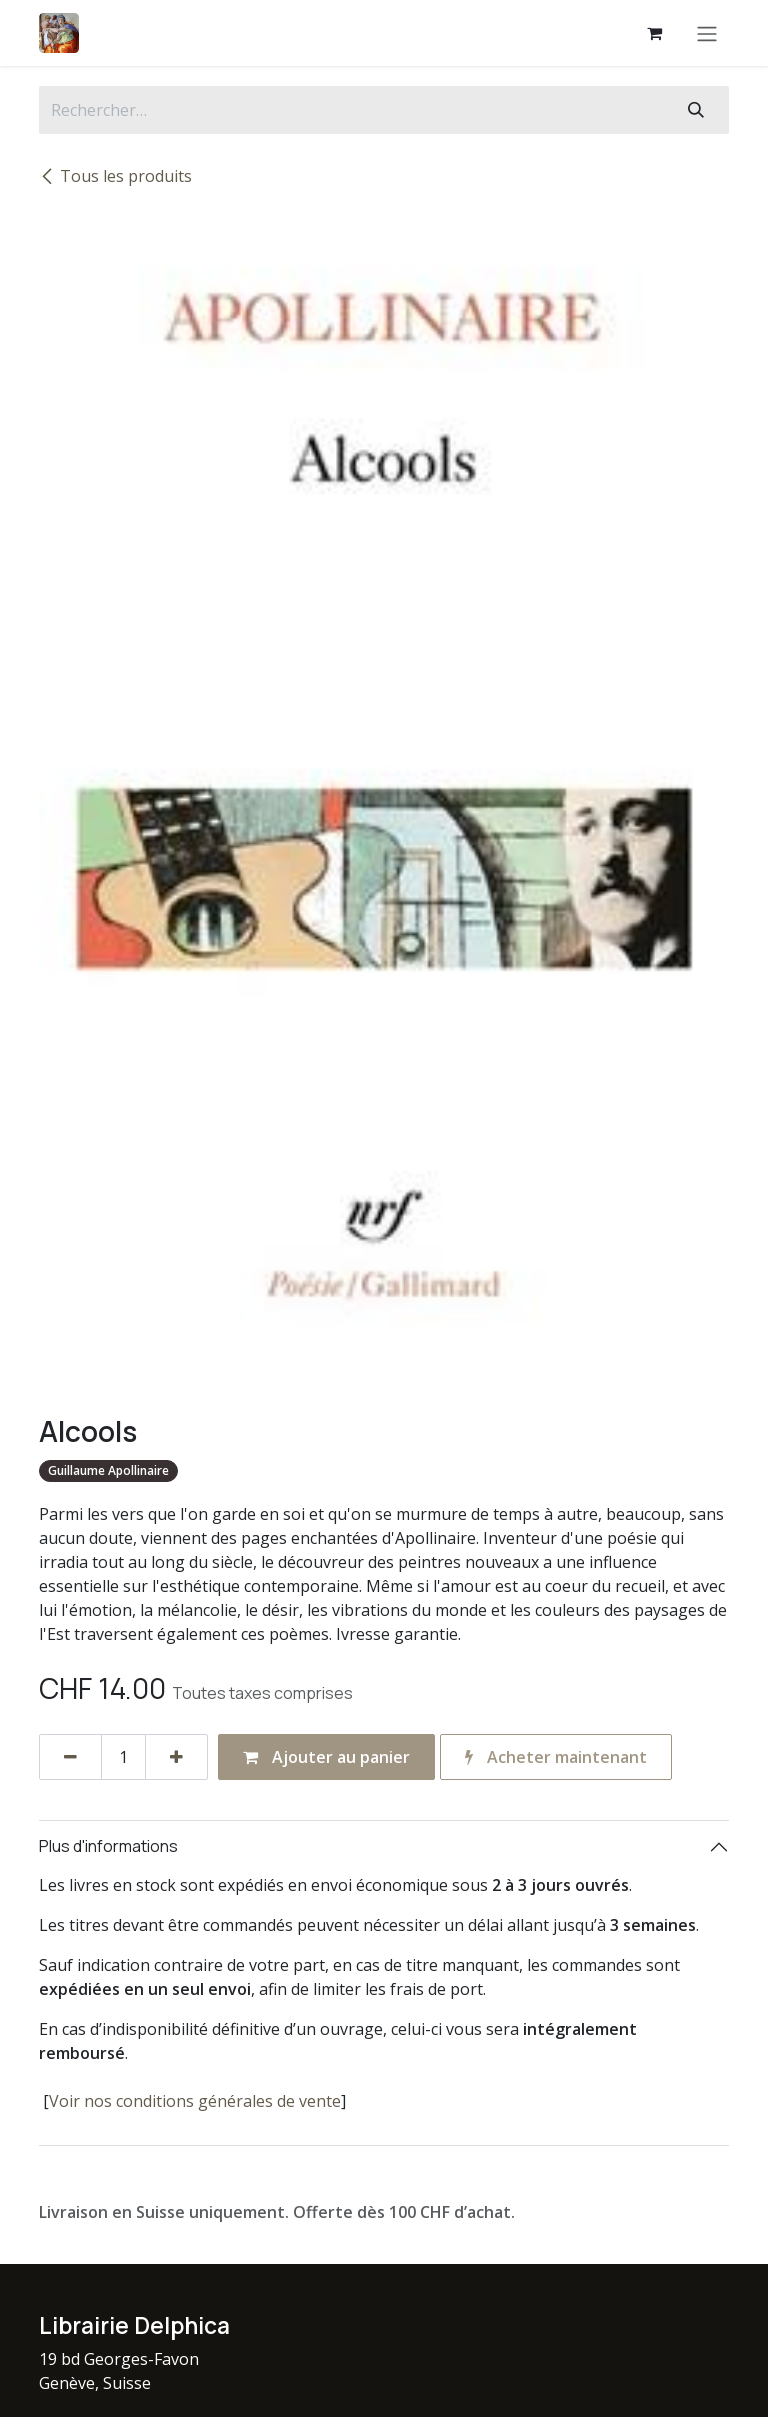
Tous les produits (115, 176)
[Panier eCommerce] (654, 33)
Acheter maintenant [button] (556, 1757)
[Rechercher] (696, 110)
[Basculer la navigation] (707, 33)
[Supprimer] (70, 1757)
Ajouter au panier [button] (326, 1757)
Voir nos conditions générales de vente (195, 2101)
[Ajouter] (176, 1757)
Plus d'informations (108, 1846)
